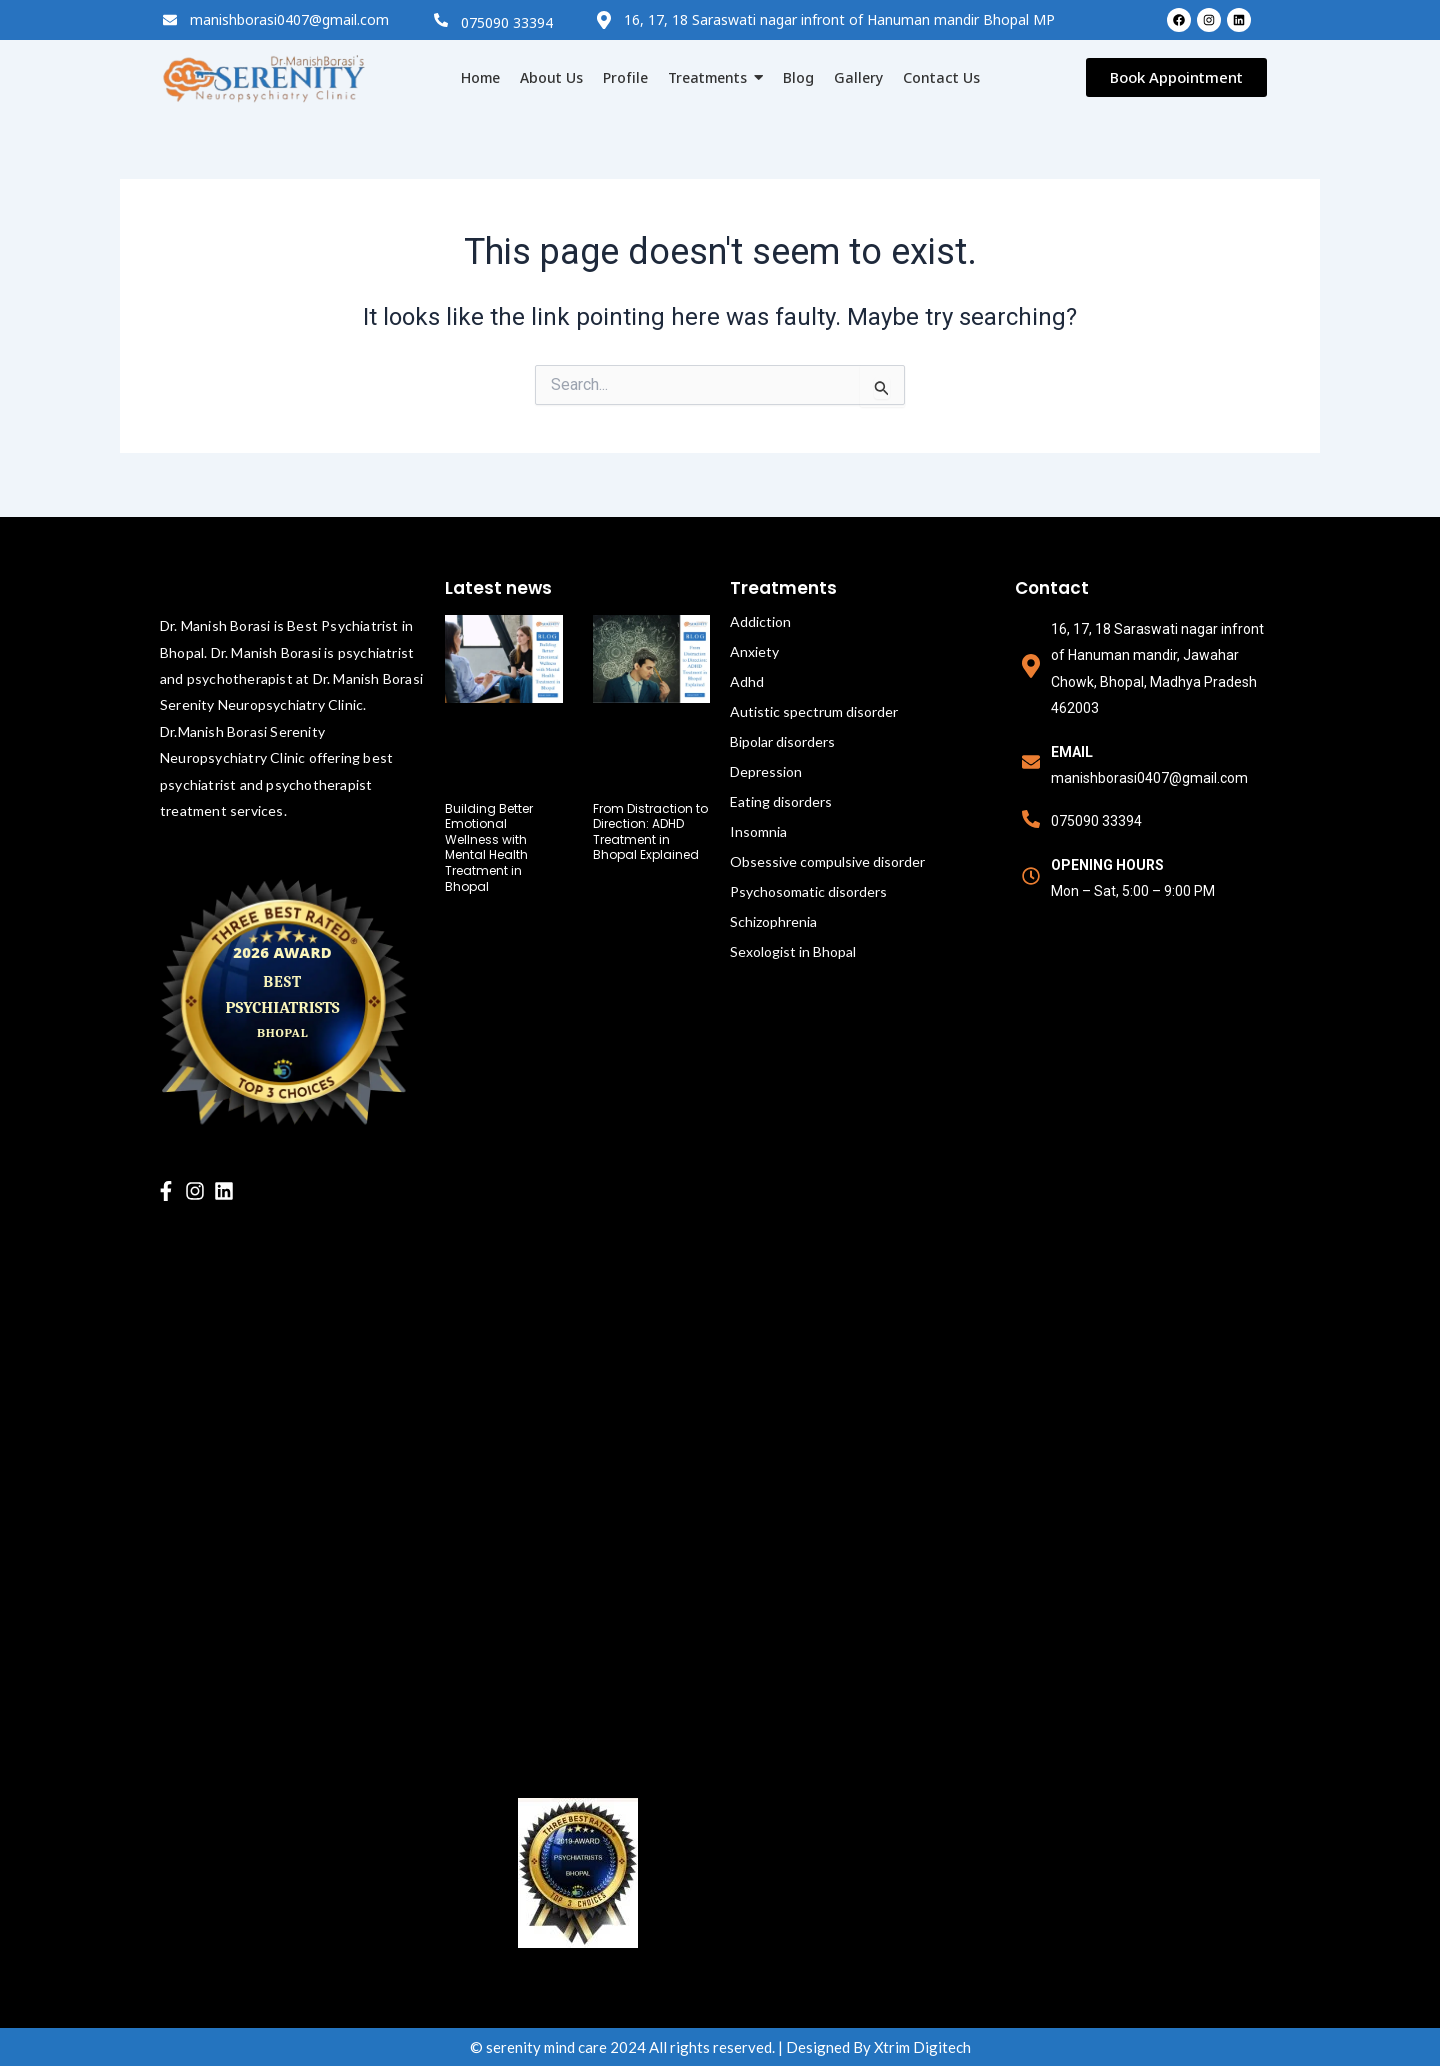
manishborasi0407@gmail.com (289, 19)
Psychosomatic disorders (808, 891)
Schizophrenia (773, 921)
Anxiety (754, 651)
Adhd (747, 681)
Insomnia (758, 831)
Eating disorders (781, 801)
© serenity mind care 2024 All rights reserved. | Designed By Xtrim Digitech (720, 2047)
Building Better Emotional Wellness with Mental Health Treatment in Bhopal (489, 847)
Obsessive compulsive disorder (827, 861)
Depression (766, 771)
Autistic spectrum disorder (814, 711)
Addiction (760, 621)
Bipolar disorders (782, 741)
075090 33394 (507, 22)
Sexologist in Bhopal (793, 951)
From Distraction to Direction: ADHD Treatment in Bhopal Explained (650, 832)
